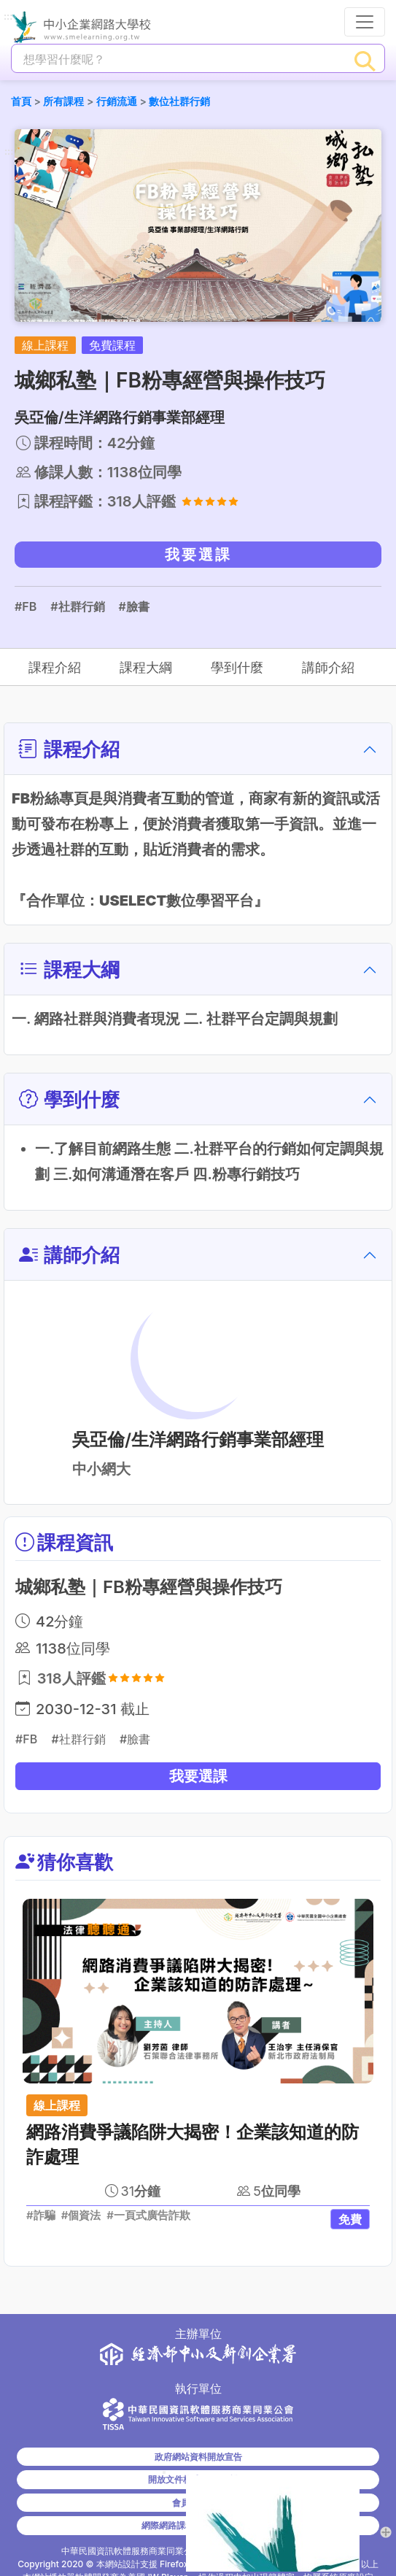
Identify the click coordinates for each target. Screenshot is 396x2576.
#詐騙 (40, 2215)
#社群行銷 (77, 606)
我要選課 (198, 554)
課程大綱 (146, 667)
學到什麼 (236, 667)
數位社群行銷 (179, 101)
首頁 (21, 101)
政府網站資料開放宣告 (198, 2456)
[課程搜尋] (179, 59)
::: (8, 17)
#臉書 (134, 606)
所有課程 (63, 101)
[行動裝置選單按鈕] (364, 21)
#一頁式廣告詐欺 (148, 2215)
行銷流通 (116, 101)
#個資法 (81, 2215)
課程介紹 (54, 667)
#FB (25, 606)
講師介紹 (327, 667)
